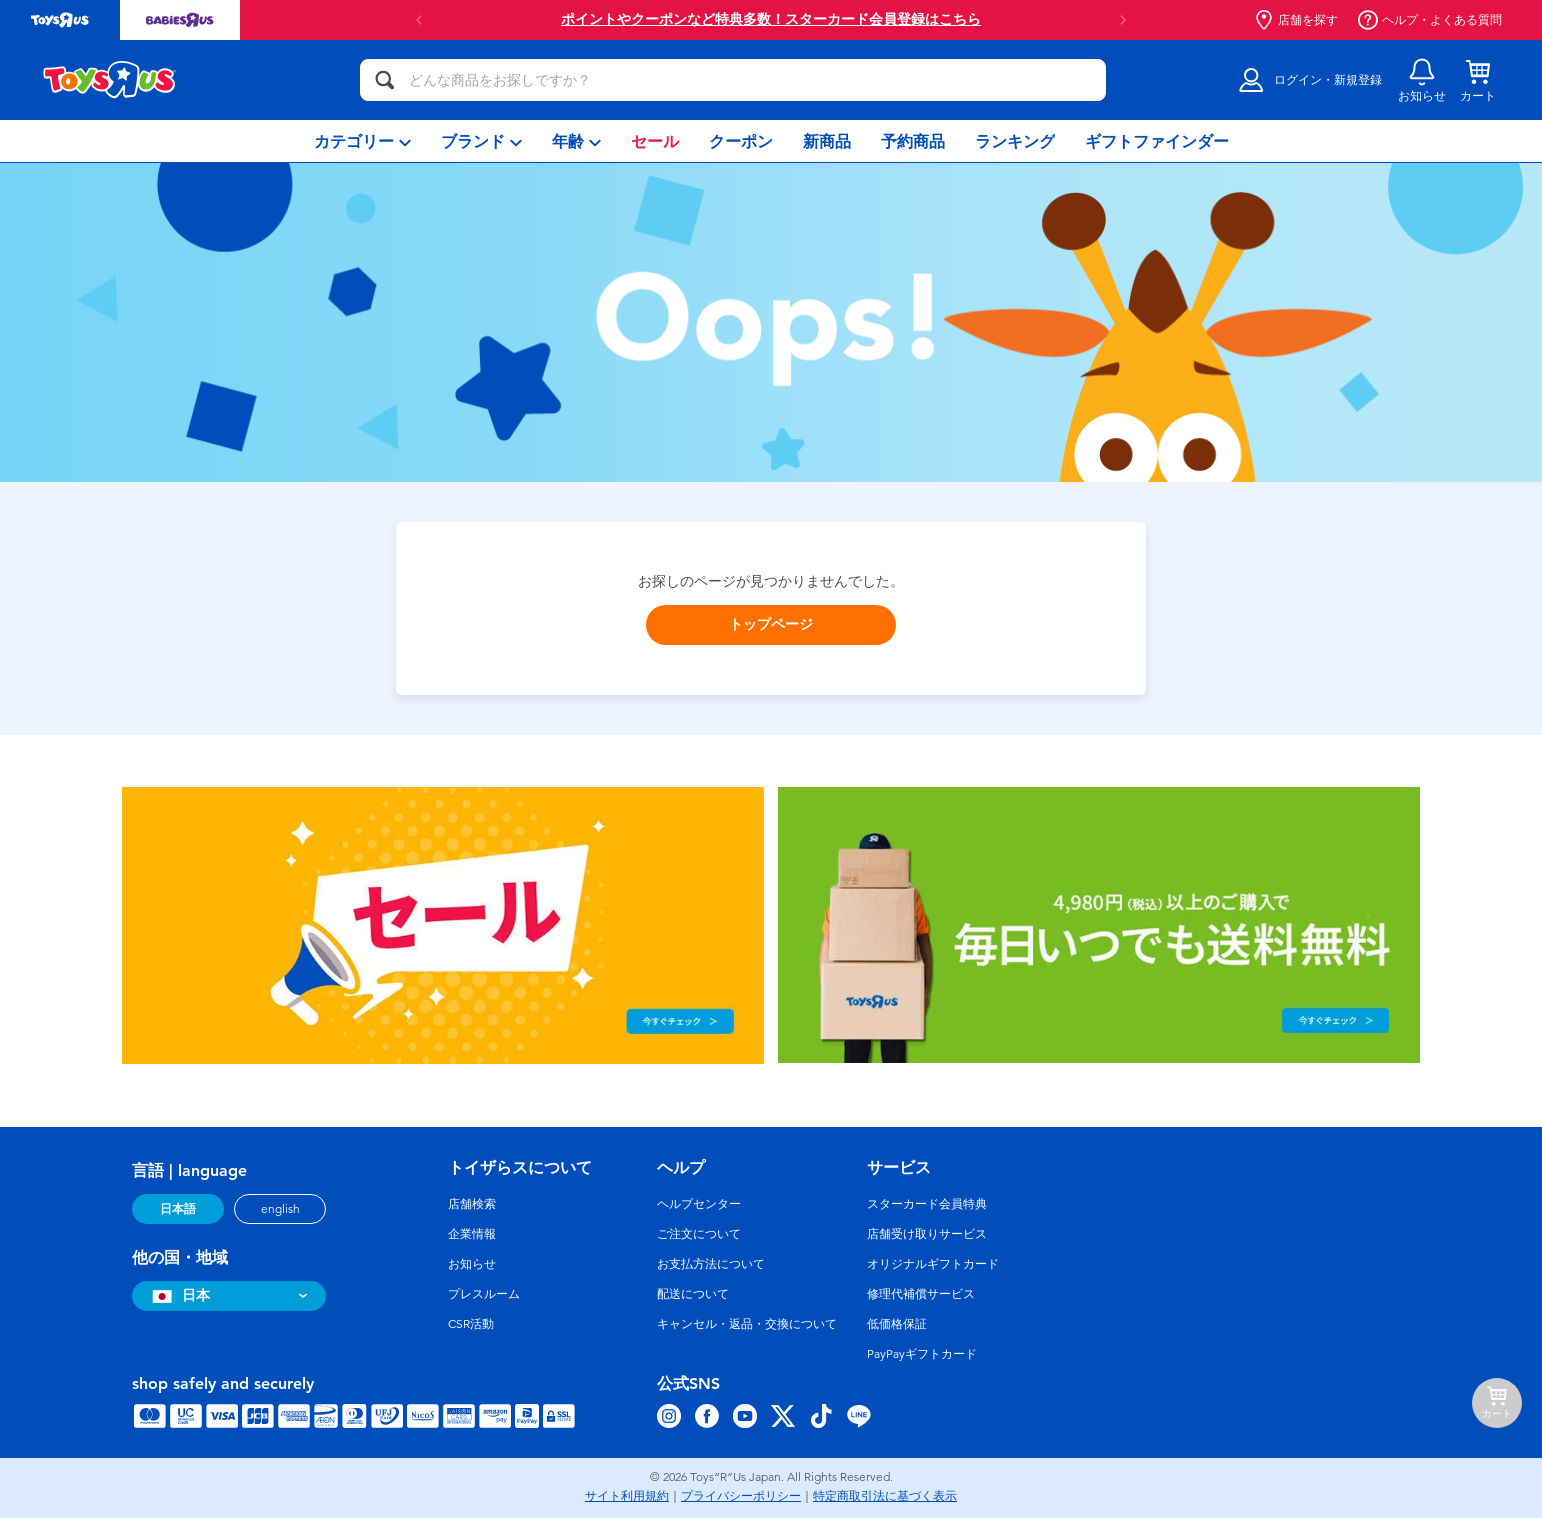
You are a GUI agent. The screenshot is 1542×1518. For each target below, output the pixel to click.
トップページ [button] (771, 624)
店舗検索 (472, 1204)
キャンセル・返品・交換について (747, 1324)
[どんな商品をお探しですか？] (733, 80)
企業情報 (472, 1234)
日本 (178, 1295)
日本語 (178, 1209)
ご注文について (699, 1234)
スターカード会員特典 (927, 1204)
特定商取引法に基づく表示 (885, 1496)
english (280, 1209)
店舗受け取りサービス (927, 1234)
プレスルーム (484, 1294)
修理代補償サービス (921, 1294)
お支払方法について (711, 1264)
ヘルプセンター (699, 1204)
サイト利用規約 (627, 1496)
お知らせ (472, 1264)
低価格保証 (897, 1324)
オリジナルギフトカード (933, 1264)
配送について (693, 1294)
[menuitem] (362, 141)
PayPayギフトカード (922, 1354)
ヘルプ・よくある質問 (1430, 20)
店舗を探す (1296, 20)
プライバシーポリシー (741, 1496)
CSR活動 (471, 1324)
